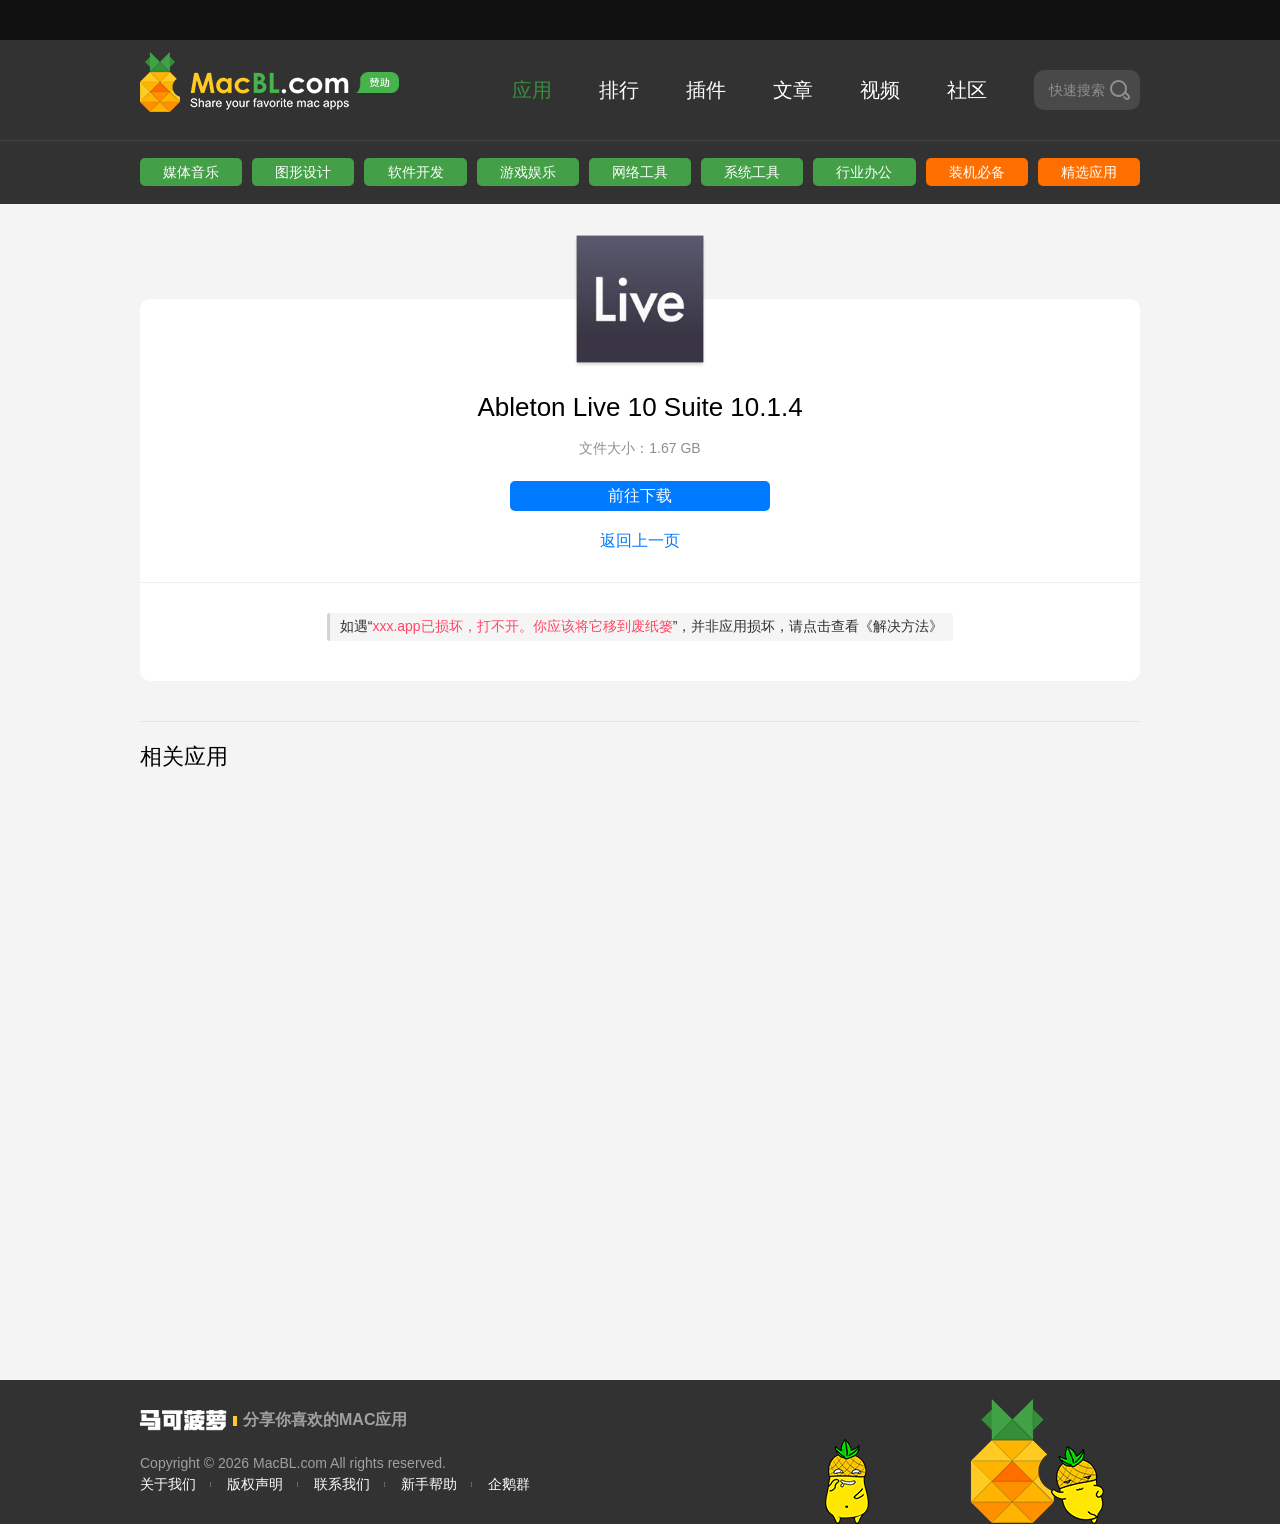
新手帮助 (429, 1484)
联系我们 (342, 1484)
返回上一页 (640, 540)
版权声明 (255, 1484)
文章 (793, 90)
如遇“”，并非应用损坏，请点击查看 (642, 626)
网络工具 (640, 172)
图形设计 (303, 172)
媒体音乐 (191, 172)
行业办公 (864, 172)
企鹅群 (509, 1484)
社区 (967, 90)
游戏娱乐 (528, 172)
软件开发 (416, 172)
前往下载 (640, 495)
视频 (880, 90)
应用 (532, 90)
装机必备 (977, 172)
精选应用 (1089, 172)
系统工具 (752, 172)
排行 (619, 90)
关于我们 (168, 1484)
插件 (706, 90)
